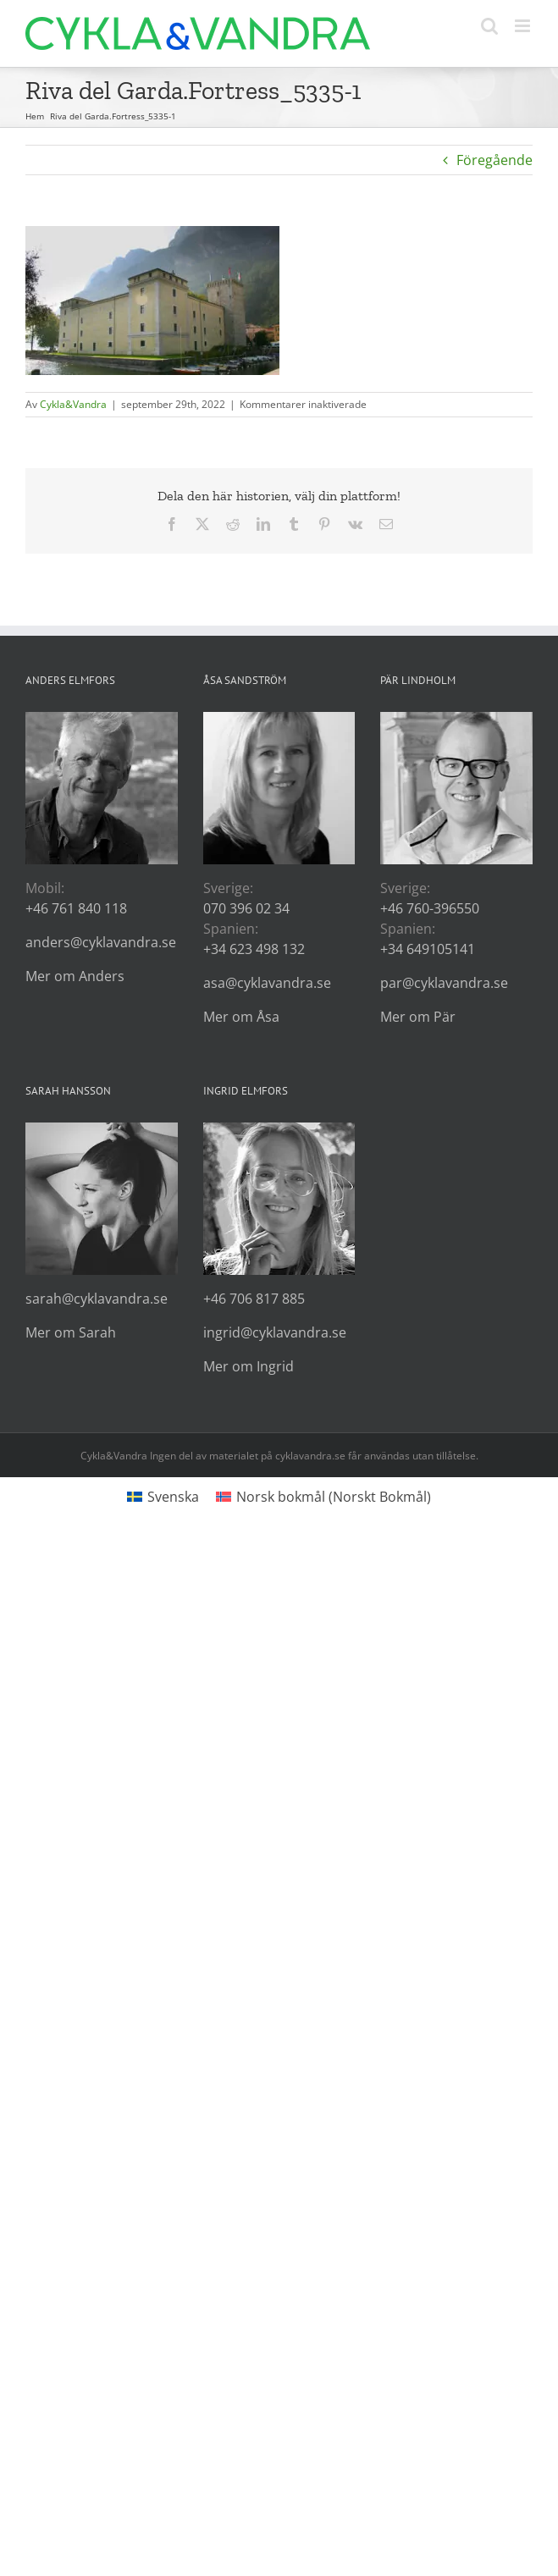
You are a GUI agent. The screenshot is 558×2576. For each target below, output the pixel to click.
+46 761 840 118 (76, 908)
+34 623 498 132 (254, 949)
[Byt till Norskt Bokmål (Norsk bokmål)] (323, 1496)
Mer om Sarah (70, 1332)
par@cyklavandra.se (444, 983)
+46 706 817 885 (254, 1298)
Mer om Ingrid (248, 1366)
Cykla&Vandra (73, 404)
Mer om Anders (74, 976)
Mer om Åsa (241, 1016)
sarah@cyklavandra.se (96, 1298)
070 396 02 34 (246, 908)
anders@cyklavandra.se (100, 942)
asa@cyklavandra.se (267, 983)
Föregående (494, 160)
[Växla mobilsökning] (489, 26)
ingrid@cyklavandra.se (274, 1332)
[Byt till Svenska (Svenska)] (163, 1496)
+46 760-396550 (429, 908)
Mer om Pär (418, 1016)
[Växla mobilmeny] (524, 26)
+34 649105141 (427, 949)
